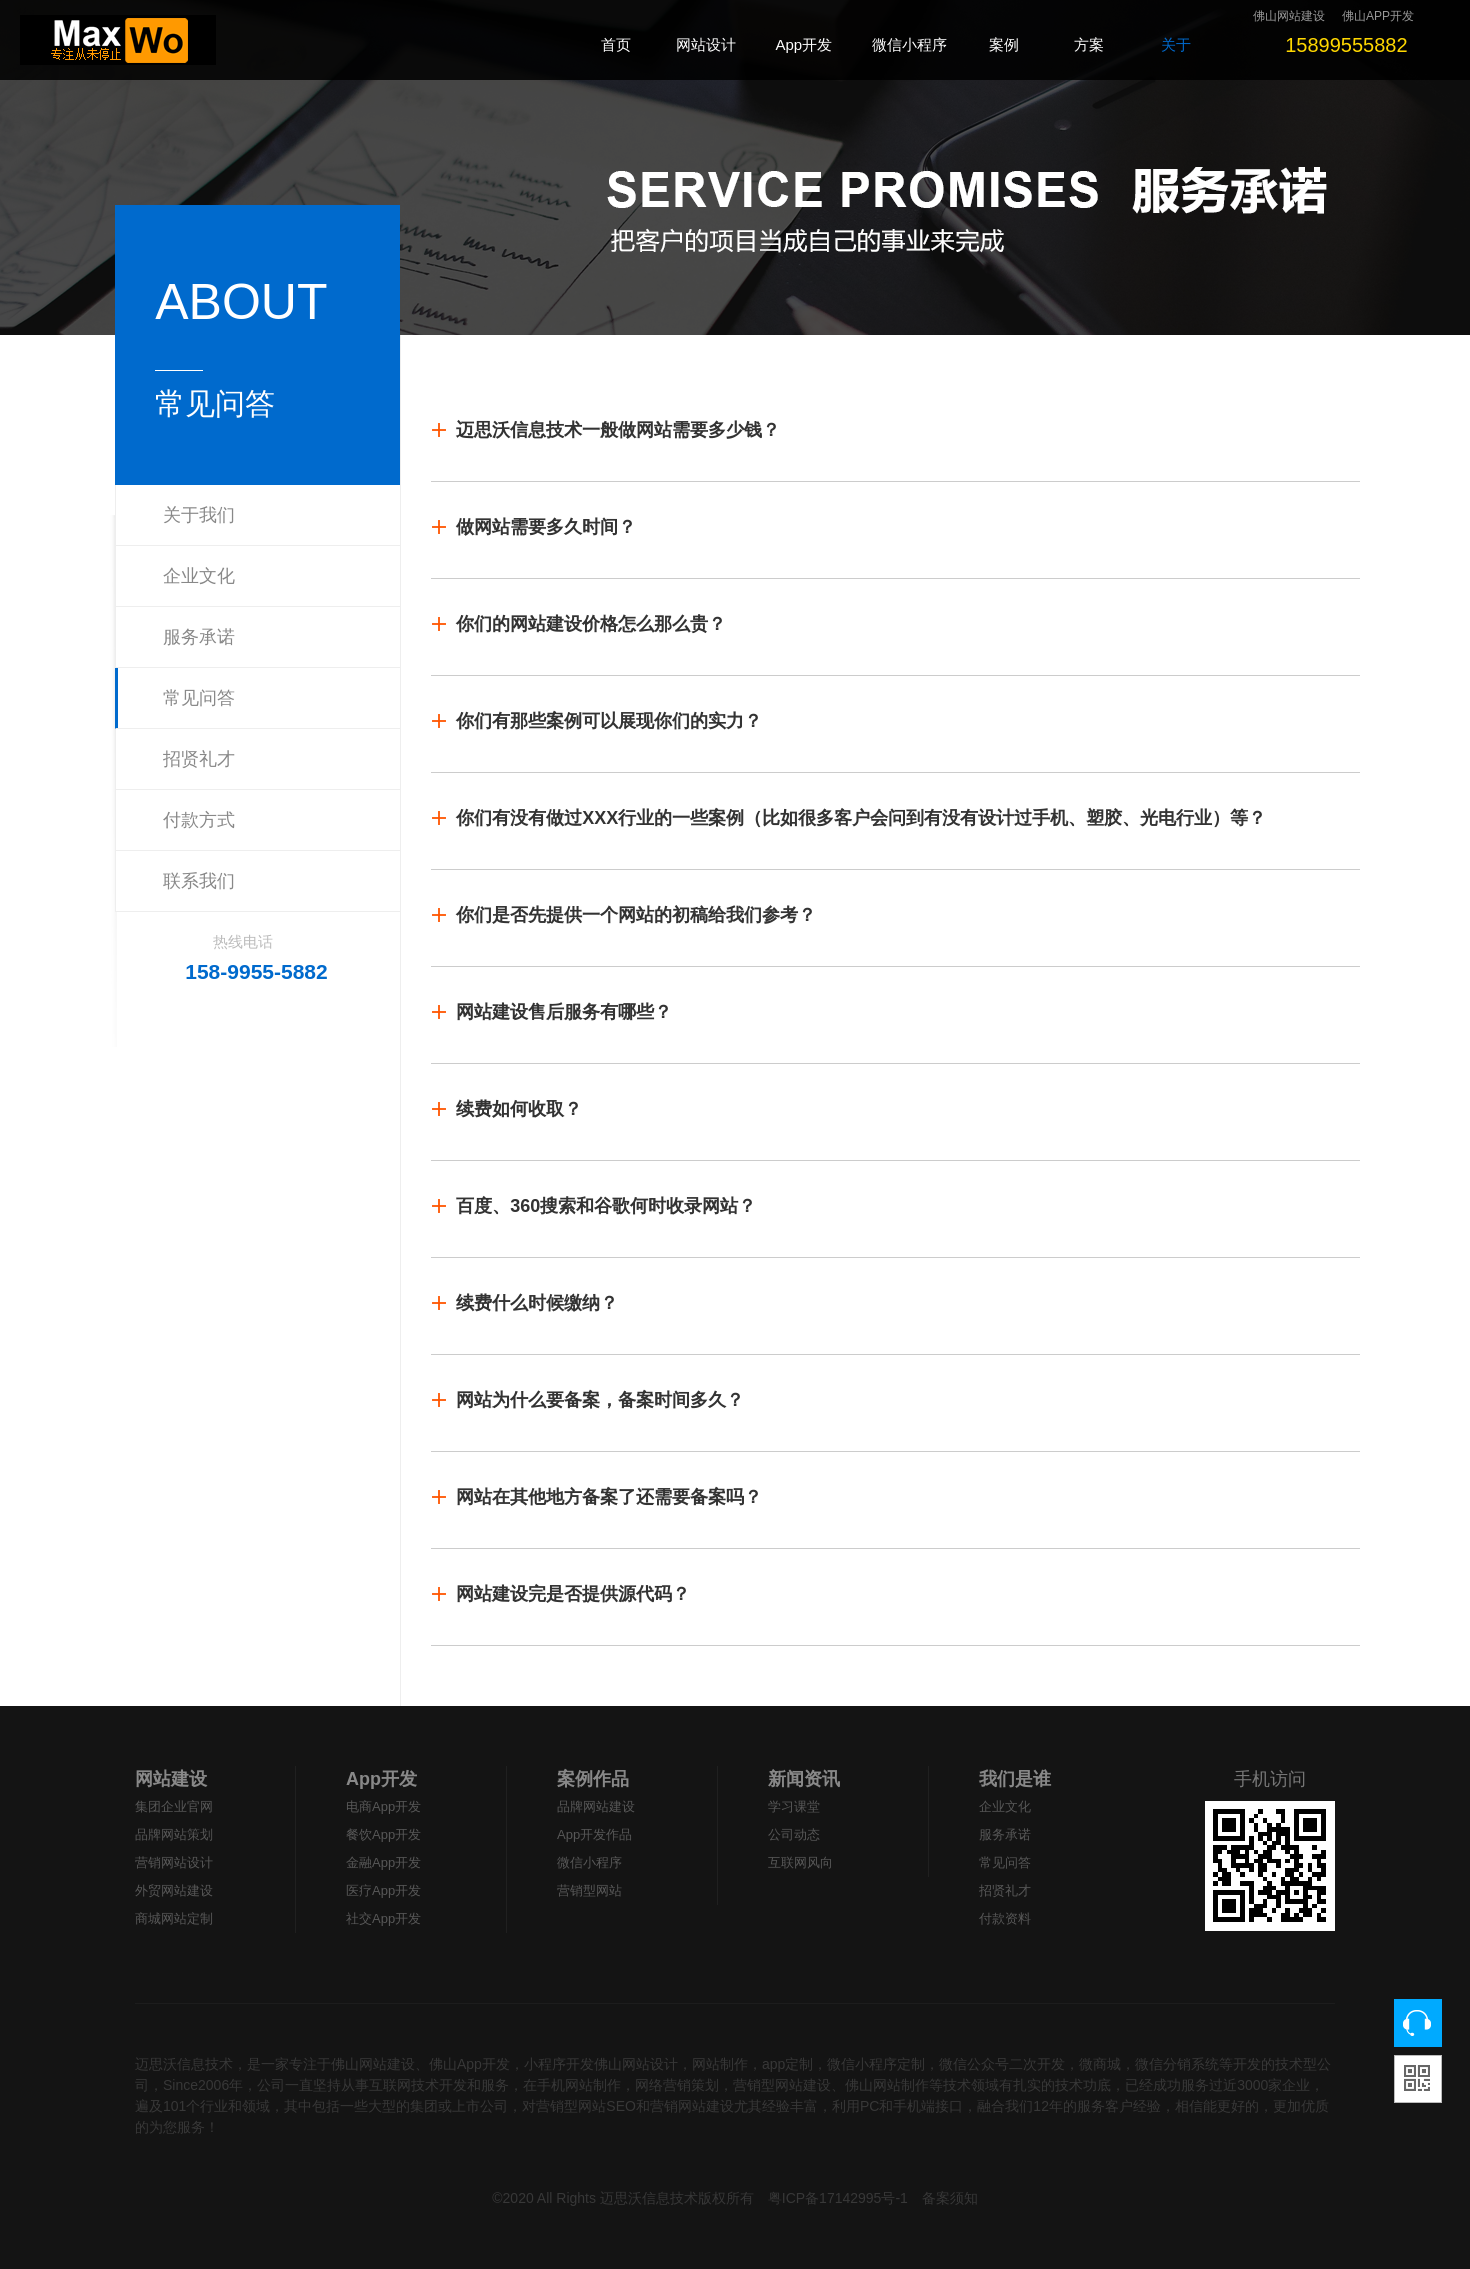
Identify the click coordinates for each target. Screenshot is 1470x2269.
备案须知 (950, 2198)
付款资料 (1005, 1918)
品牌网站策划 (174, 1834)
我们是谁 (1015, 1779)
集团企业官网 (174, 1806)
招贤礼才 (199, 759)
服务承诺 (199, 637)
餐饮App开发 (383, 1834)
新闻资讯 (804, 1779)
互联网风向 (800, 1862)
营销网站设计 (174, 1862)
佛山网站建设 (1289, 16)
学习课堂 (794, 1806)
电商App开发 (383, 1806)
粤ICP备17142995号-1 (838, 2198)
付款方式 (199, 820)
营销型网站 (589, 1890)
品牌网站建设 (596, 1806)
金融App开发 (383, 1862)
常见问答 (199, 698)
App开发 (381, 1779)
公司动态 (794, 1834)
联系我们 (199, 881)
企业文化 (199, 576)
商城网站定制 (174, 1918)
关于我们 (199, 515)
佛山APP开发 (1378, 16)
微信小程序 (589, 1862)
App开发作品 (594, 1834)
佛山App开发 (469, 2064)
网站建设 (171, 1779)
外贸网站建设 (174, 1890)
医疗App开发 (383, 1890)
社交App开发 (383, 1918)
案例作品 (593, 1779)
